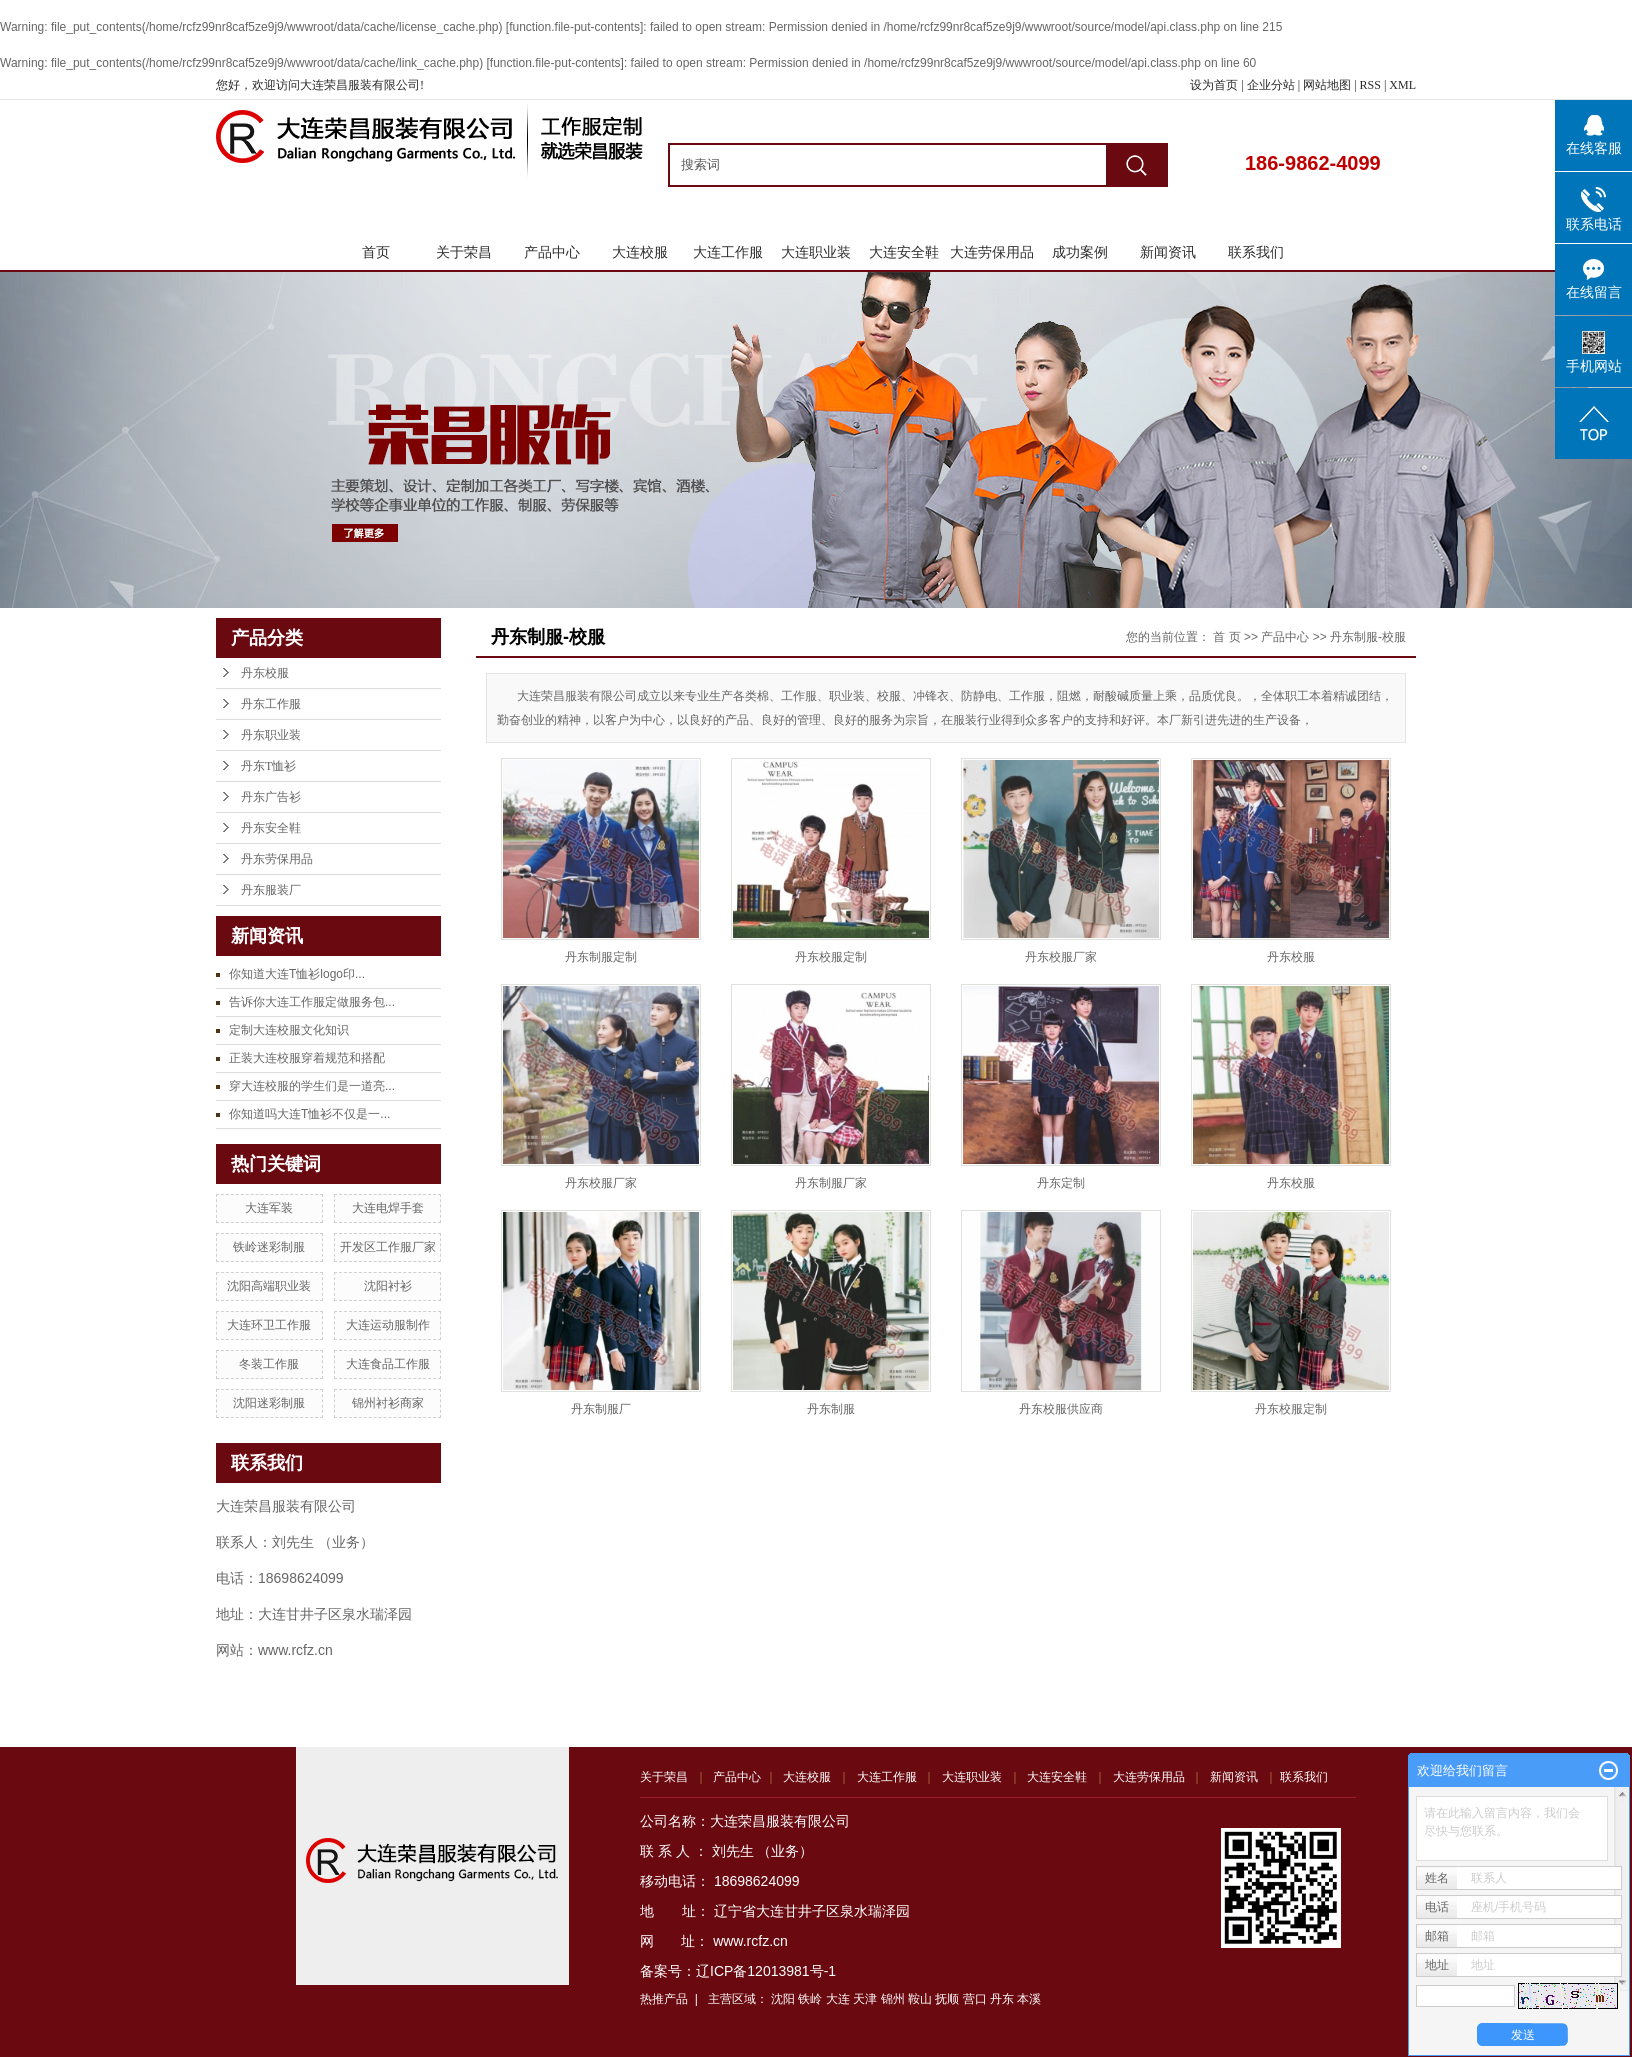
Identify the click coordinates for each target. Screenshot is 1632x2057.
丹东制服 (831, 1409)
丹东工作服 (271, 704)
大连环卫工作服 (269, 1325)
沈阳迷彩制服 (269, 1403)
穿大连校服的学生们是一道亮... (312, 1086)
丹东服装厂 (271, 890)
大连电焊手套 (388, 1208)
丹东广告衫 (271, 797)
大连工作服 (728, 252)
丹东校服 (265, 673)
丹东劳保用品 (277, 859)
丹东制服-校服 (1368, 637)
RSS (1370, 85)
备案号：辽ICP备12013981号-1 (738, 1971)
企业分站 (1271, 85)
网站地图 (1328, 85)
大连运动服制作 (388, 1325)
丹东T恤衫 (268, 766)
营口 (975, 1999)
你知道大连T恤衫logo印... (297, 974)
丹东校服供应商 (1061, 1409)
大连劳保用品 (992, 252)
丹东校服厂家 (1061, 957)
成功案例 (1080, 252)
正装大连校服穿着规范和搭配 (307, 1058)
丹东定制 (1061, 1183)
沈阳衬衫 (388, 1286)
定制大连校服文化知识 (289, 1030)
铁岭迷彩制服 (269, 1247)
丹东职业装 (271, 735)
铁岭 (810, 1999)
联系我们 (1256, 252)
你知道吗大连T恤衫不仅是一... (309, 1114)
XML (1402, 85)
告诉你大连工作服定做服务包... (312, 1002)
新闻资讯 (1168, 252)
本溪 (1029, 1999)
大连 (838, 1999)
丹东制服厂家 (831, 1183)
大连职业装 (816, 252)
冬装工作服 (269, 1364)
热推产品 (664, 1999)
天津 (865, 1999)
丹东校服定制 (831, 957)
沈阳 (783, 1999)
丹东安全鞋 (271, 828)
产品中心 (552, 252)
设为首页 (1214, 85)
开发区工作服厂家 (388, 1247)
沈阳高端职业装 (269, 1286)
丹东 (1002, 1999)
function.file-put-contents (574, 27)
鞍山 (920, 1999)
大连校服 (640, 252)
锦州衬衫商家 (388, 1403)
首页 (376, 252)
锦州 (893, 1999)
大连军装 (269, 1208)
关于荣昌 (464, 252)
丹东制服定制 (601, 957)
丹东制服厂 (601, 1409)
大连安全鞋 (904, 252)
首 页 (1226, 637)
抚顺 (947, 1999)
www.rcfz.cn (750, 1941)
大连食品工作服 (388, 1364)
